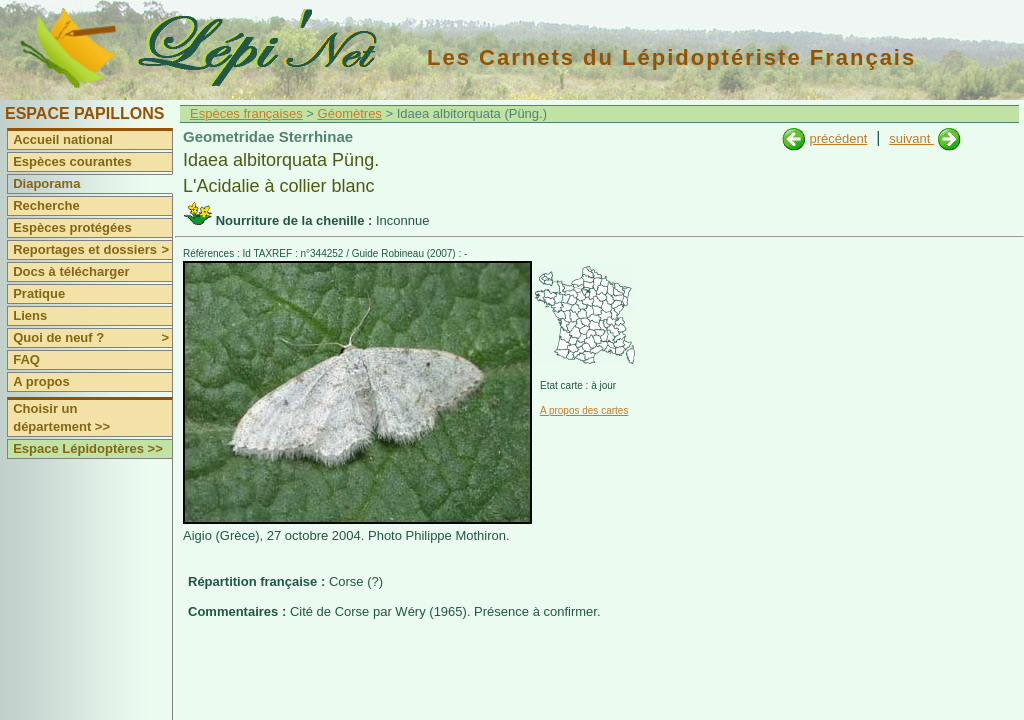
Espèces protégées (72, 227)
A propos (41, 381)
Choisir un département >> (61, 417)
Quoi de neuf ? (92, 338)
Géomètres (350, 113)
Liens (30, 315)
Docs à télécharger (71, 271)
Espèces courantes (72, 161)
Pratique (39, 293)
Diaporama (46, 183)
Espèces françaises (246, 113)
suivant (911, 138)
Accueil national (63, 139)
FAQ (26, 359)
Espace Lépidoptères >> (88, 448)
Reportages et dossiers (92, 250)
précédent (838, 138)
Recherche (46, 205)
